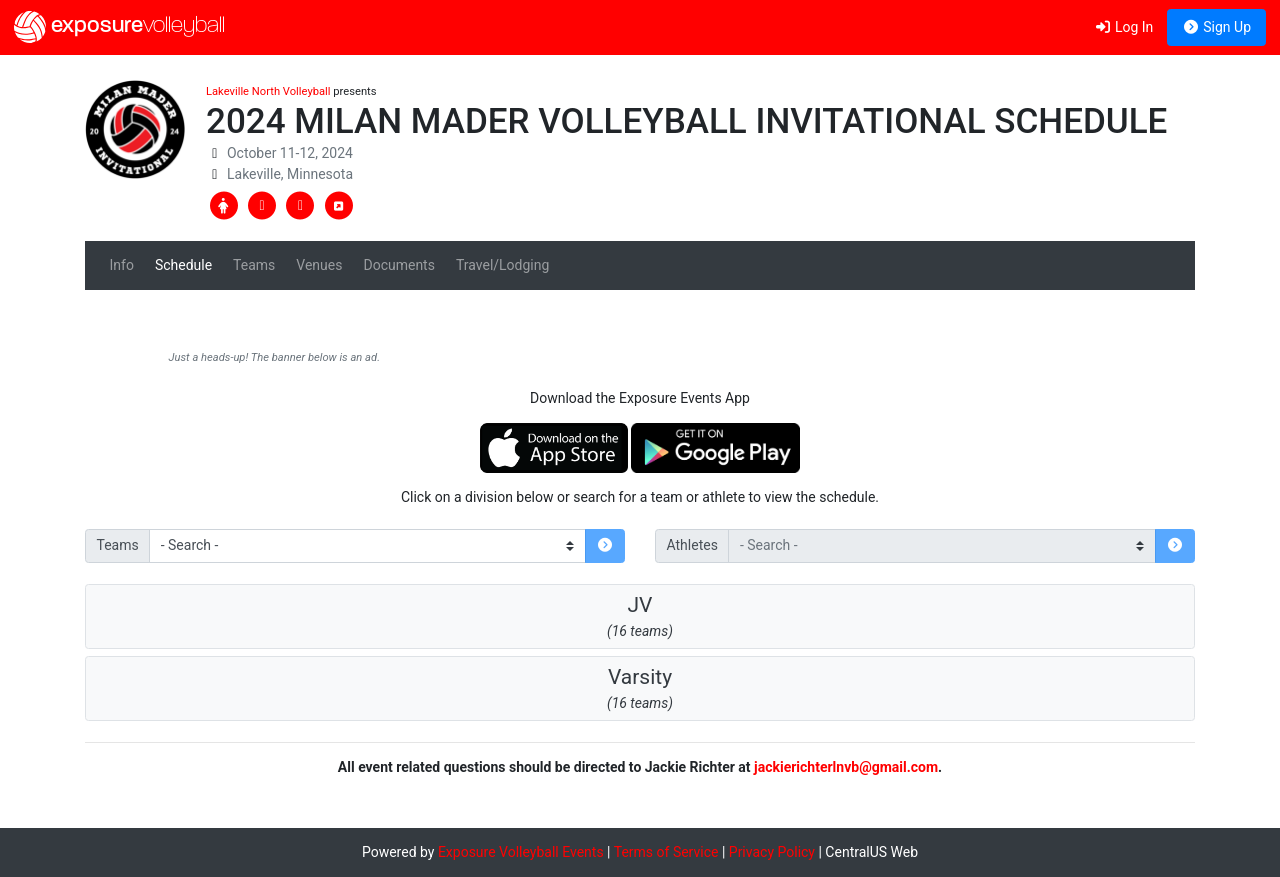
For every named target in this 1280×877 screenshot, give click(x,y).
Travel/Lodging (502, 265)
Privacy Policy (772, 852)
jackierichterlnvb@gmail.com (846, 767)
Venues (319, 265)
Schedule (183, 265)
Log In (1123, 27)
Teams (254, 265)
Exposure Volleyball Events (521, 852)
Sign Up (1216, 27)
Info (122, 265)
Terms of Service (666, 852)
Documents (398, 265)
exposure (119, 27)
